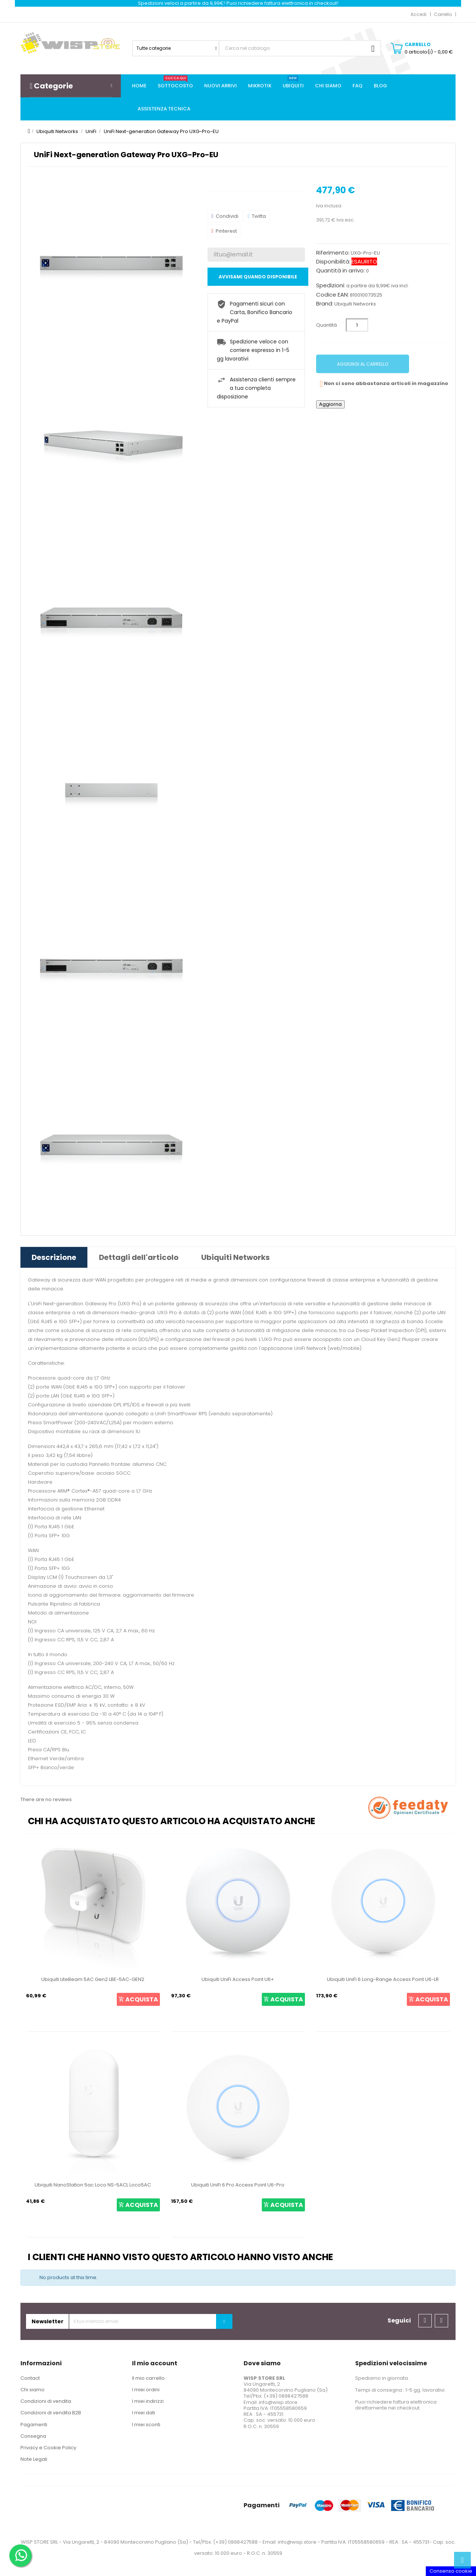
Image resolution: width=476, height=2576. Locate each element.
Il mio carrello (148, 2378)
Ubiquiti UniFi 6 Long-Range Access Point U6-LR (383, 1979)
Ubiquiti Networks (355, 303)
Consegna (33, 2436)
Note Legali (33, 2459)
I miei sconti (146, 2424)
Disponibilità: (333, 262)
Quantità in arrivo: (340, 271)
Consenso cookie (451, 2571)
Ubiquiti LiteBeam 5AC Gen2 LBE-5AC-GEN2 (92, 1979)
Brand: (324, 304)
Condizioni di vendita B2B (50, 2412)
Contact (30, 2378)
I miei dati (143, 2412)
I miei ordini (146, 2389)
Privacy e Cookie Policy (48, 2447)
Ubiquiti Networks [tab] (235, 1257)
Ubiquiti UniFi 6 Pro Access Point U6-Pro (237, 2184)
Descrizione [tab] (54, 1257)
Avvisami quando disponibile (258, 277)
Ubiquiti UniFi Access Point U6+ (238, 1979)
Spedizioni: (330, 285)
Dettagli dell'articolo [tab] (138, 1257)
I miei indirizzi (148, 2401)
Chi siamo (32, 2389)
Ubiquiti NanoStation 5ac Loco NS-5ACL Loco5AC (93, 2184)
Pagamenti (33, 2424)
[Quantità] (357, 325)
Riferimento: (333, 253)
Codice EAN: (332, 295)
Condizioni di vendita (45, 2401)
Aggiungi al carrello (362, 364)
